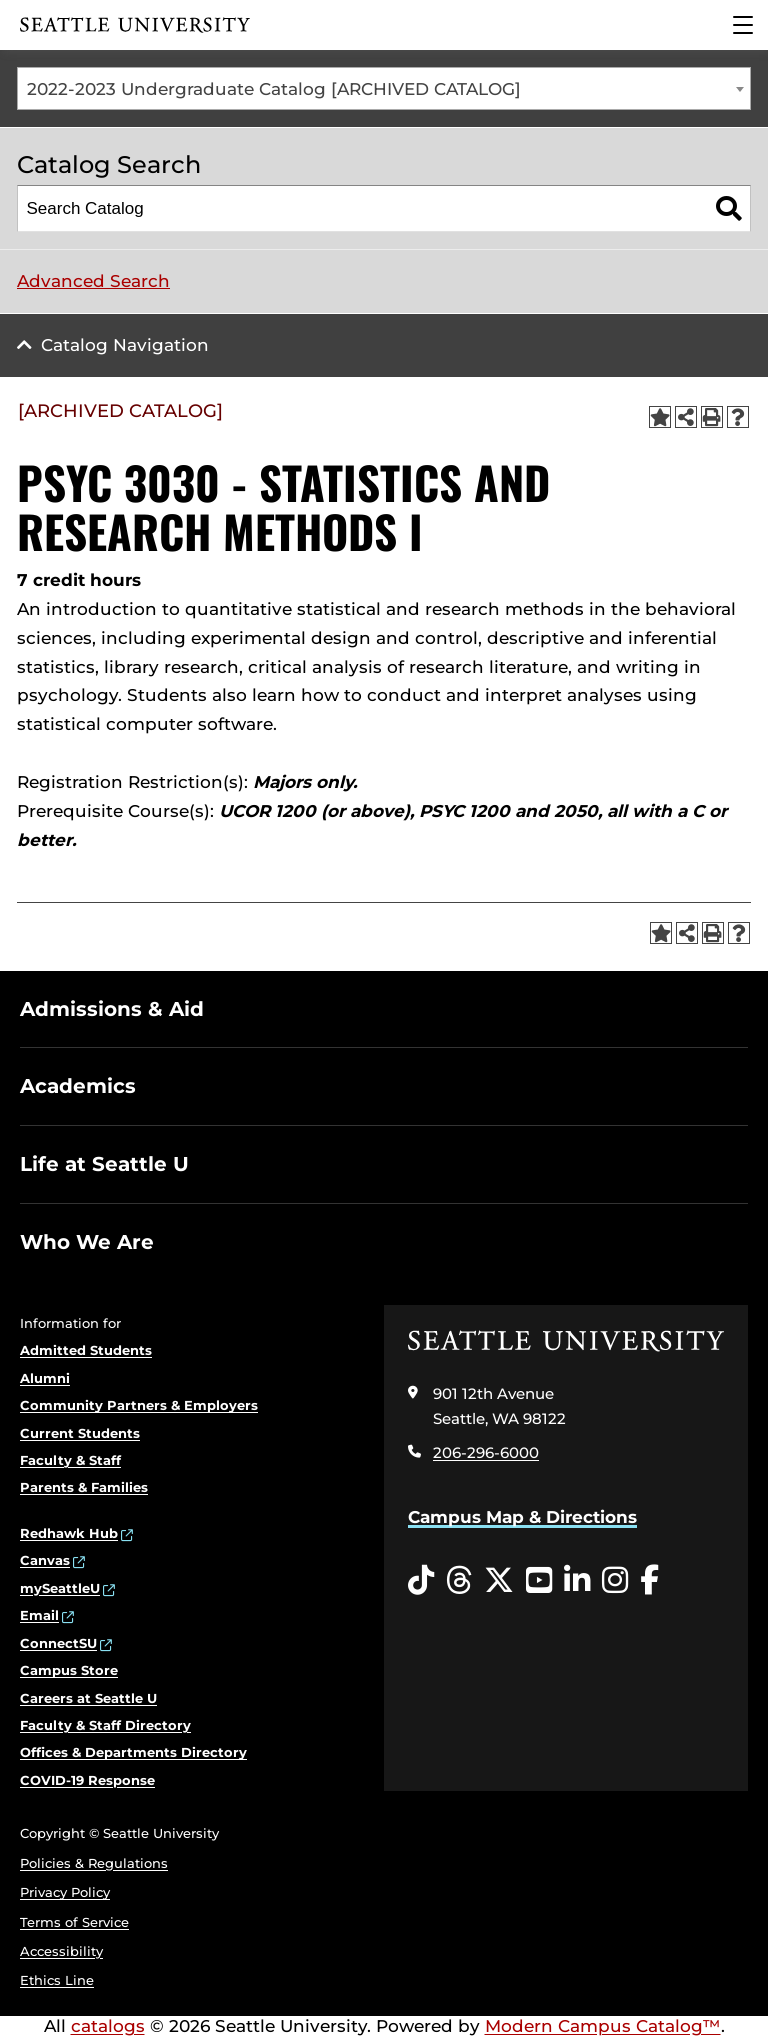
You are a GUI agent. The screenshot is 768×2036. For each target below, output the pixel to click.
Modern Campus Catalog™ (603, 2026)
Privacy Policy (65, 1892)
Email (39, 1615)
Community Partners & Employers (139, 1405)
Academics (78, 1086)
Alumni (45, 1378)
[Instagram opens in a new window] (615, 1581)
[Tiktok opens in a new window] (421, 1581)
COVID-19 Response (87, 1780)
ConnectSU (58, 1643)
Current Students (80, 1433)
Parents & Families (84, 1487)
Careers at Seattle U (88, 1698)
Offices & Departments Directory (133, 1752)
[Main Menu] (743, 25)
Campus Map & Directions (522, 1517)
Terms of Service (74, 1922)
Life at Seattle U (104, 1164)
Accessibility (61, 1951)
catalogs (108, 2026)
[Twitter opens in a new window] (499, 1581)
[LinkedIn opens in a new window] (577, 1581)
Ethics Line (57, 1980)
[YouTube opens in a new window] (539, 1581)
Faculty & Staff (70, 1460)
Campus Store (69, 1670)
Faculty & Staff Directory (105, 1725)
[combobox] (384, 88)
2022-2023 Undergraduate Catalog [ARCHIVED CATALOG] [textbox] (274, 89)
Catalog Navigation (125, 345)
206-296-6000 (486, 1452)
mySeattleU (60, 1588)
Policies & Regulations (94, 1863)
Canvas (45, 1560)
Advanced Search (93, 281)
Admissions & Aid (112, 1009)
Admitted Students (86, 1350)
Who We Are (87, 1242)
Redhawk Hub (69, 1533)
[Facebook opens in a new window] (649, 1581)
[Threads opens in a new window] (459, 1581)
